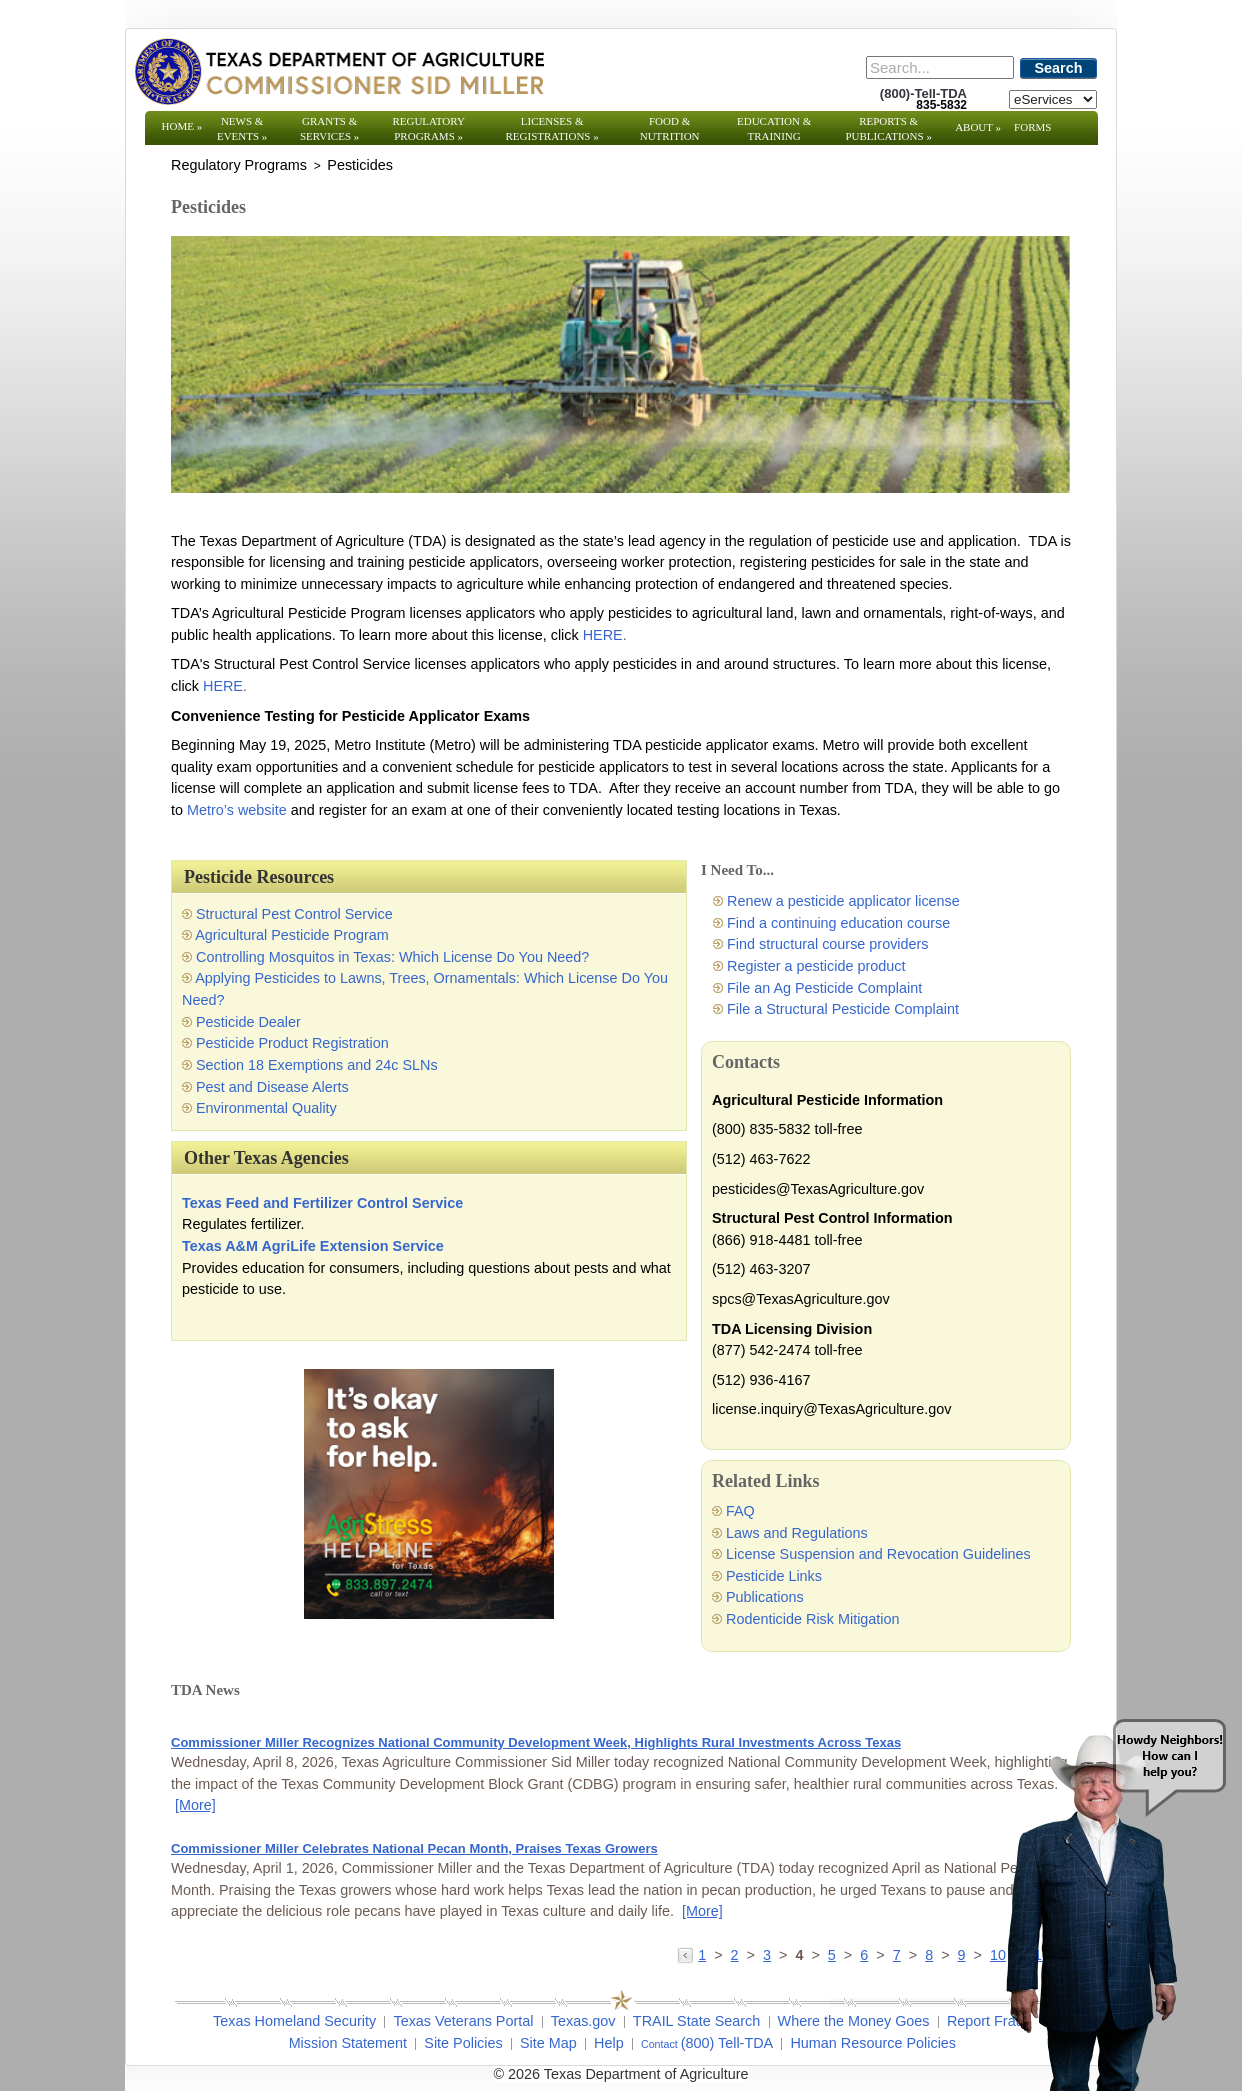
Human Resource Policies (873, 2043)
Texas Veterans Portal (463, 2021)
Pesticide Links (774, 1576)
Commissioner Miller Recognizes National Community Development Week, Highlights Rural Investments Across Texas (536, 1742)
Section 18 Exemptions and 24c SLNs (317, 1065)
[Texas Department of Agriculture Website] (338, 71)
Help (609, 2043)
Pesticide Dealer (248, 1022)
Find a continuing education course (838, 923)
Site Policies (463, 2043)
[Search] (940, 67)
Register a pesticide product (816, 966)
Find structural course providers (828, 944)
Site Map (548, 2043)
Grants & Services (329, 128)
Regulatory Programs (428, 128)
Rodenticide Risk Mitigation (813, 1619)
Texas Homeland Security (294, 2021)
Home (182, 126)
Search (1059, 68)
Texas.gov (583, 2021)
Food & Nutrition (670, 128)
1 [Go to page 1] (702, 1955)
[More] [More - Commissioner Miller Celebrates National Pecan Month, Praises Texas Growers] (702, 1911)
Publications (765, 1597)
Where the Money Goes (854, 2021)
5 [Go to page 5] (832, 1955)
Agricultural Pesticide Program (292, 935)
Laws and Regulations (797, 1533)
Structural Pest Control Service (294, 914)
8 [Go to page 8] (929, 1955)
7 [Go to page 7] (897, 1955)
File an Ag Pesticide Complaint (824, 988)
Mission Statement (348, 2043)
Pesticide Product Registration (292, 1043)
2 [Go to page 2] (735, 1955)
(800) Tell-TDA (727, 2043)
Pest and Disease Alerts (272, 1087)
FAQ (740, 1511)
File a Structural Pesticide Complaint (843, 1009)
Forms (1032, 127)
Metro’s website (237, 810)
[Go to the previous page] (687, 1955)
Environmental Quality (266, 1108)
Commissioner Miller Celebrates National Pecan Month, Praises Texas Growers (414, 1848)
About (978, 127)
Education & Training (774, 128)
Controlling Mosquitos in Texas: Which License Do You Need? (392, 957)
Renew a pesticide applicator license (843, 901)
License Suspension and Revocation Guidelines (878, 1554)
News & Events (242, 128)
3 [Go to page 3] (767, 1955)
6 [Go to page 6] (864, 1955)
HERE (601, 635)
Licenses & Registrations (552, 128)
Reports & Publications (888, 128)
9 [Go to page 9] (962, 1955)
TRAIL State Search (696, 2021)
